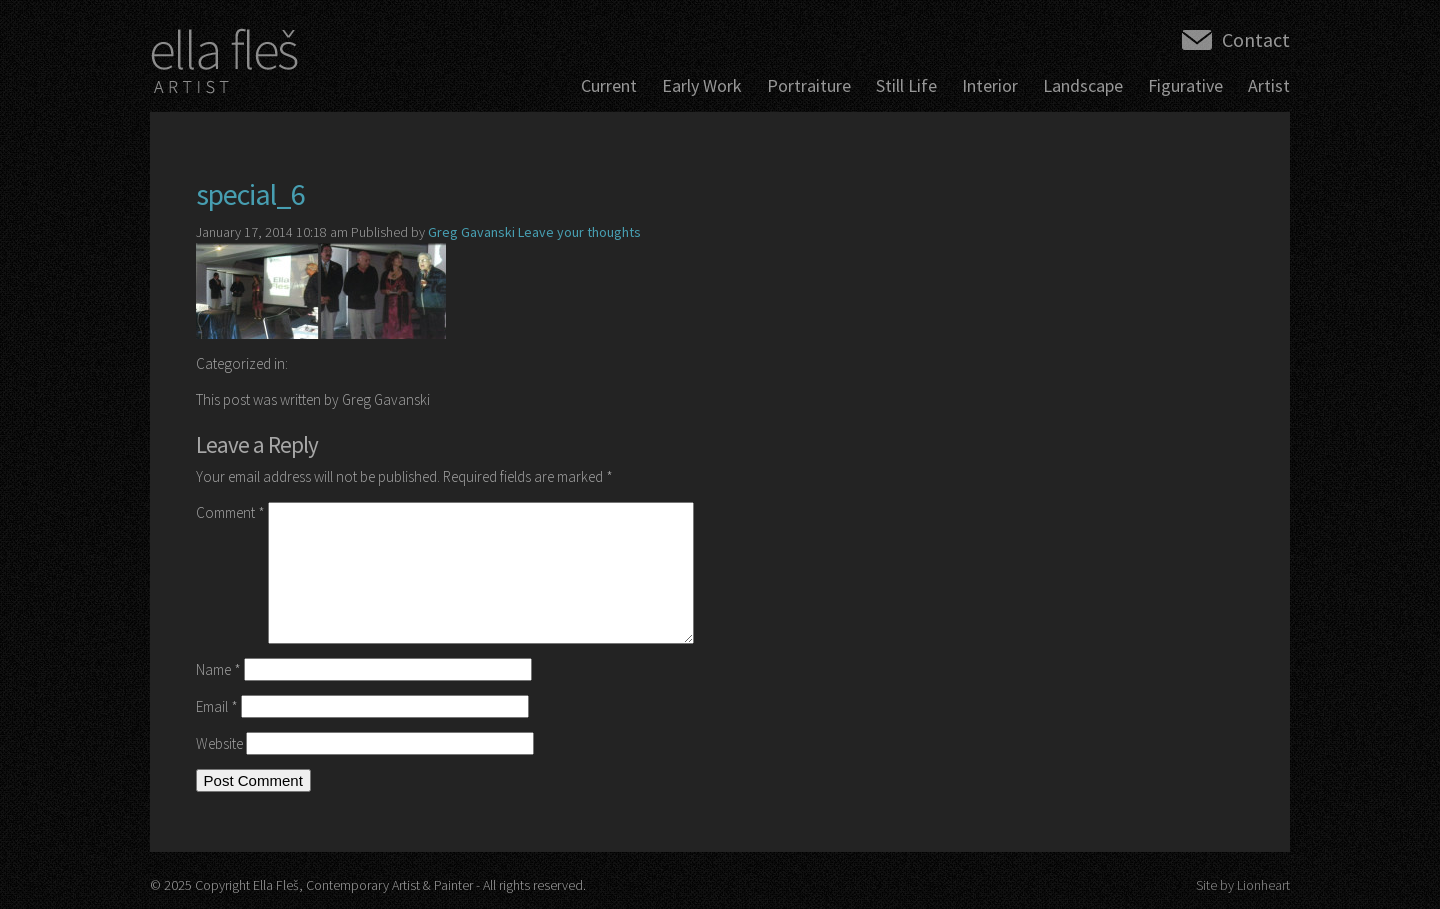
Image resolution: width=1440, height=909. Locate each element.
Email (217, 706)
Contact (1256, 39)
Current (609, 85)
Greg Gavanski (471, 232)
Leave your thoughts (579, 232)
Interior (990, 85)
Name (218, 669)
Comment (230, 512)
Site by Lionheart (1243, 885)
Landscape (1083, 85)
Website (219, 743)
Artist (1269, 85)
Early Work (702, 85)
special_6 (250, 194)
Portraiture (809, 85)
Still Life (906, 85)
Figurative (1185, 85)
